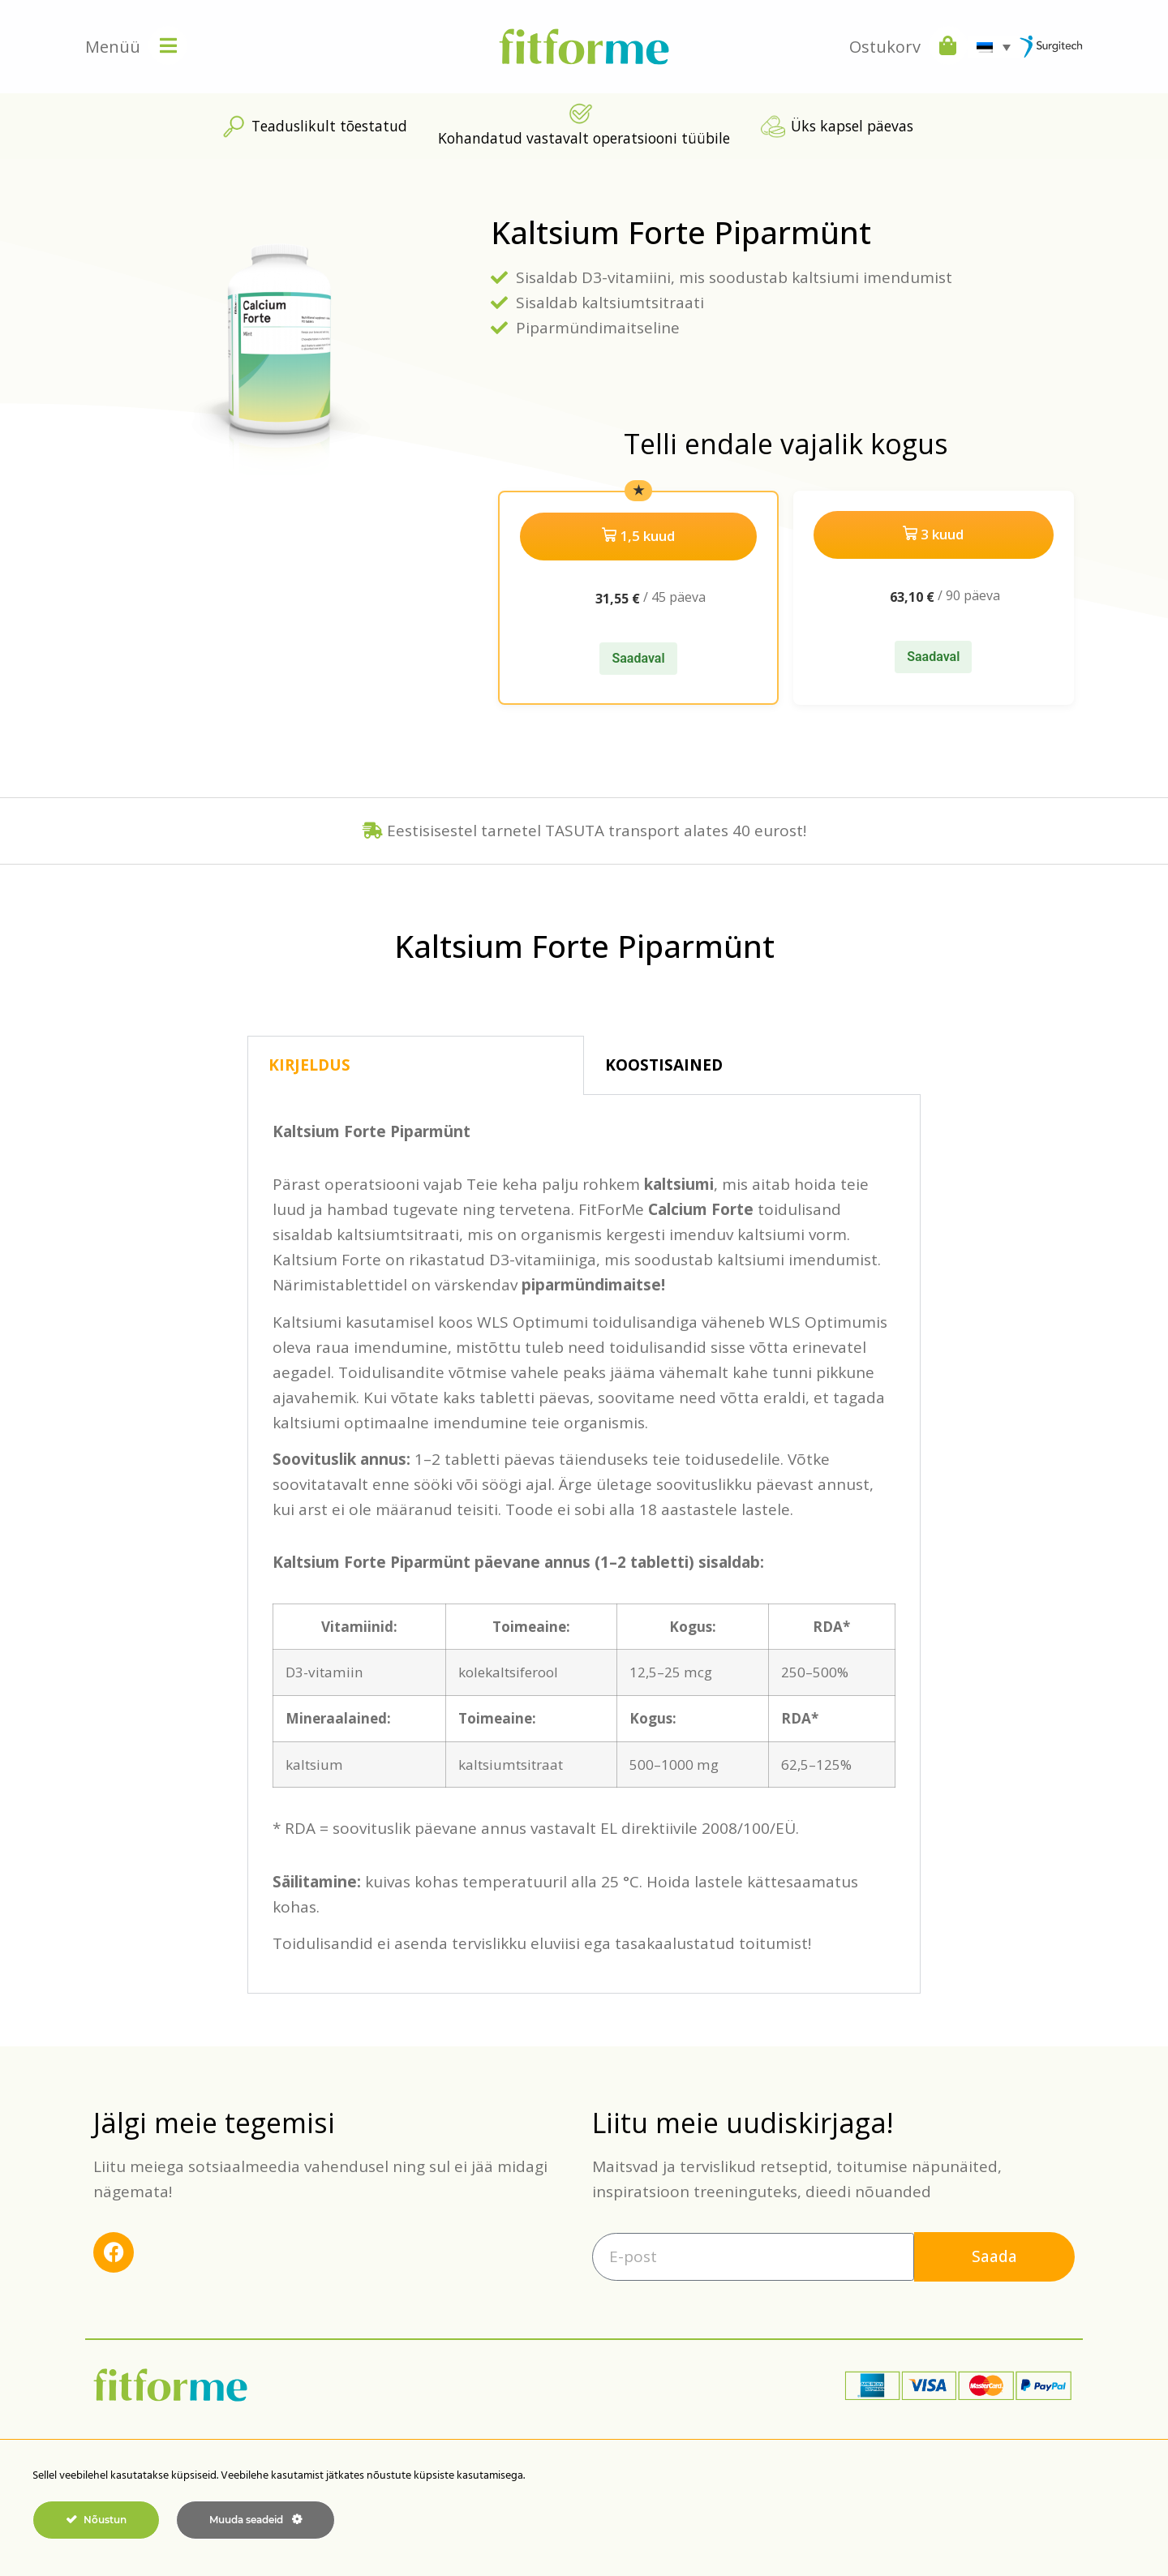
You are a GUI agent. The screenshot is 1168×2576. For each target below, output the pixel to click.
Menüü (112, 47)
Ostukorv (885, 47)
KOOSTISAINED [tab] (664, 1061)
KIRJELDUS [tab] (309, 1061)
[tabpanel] (584, 1541)
